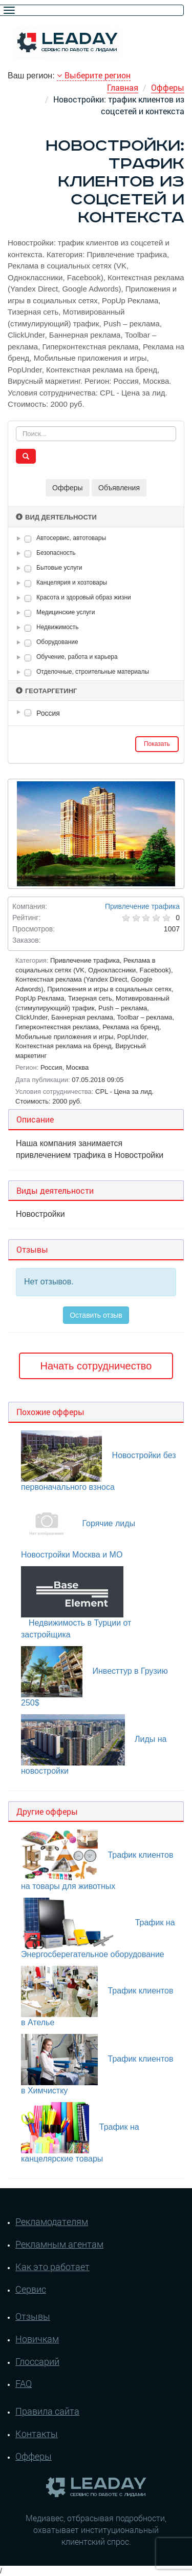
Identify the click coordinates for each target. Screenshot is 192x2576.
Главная (122, 87)
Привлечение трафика (142, 906)
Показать (157, 743)
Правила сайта (47, 2411)
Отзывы (32, 2316)
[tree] (96, 713)
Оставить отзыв (96, 1315)
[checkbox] (28, 539)
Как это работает (52, 2266)
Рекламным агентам (59, 2244)
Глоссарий (37, 2361)
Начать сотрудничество (96, 1366)
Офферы (167, 87)
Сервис (30, 2289)
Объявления (119, 488)
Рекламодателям (51, 2221)
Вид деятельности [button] (56, 517)
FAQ (23, 2383)
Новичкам (37, 2339)
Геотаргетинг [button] (46, 691)
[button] (20, 538)
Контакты (36, 2433)
